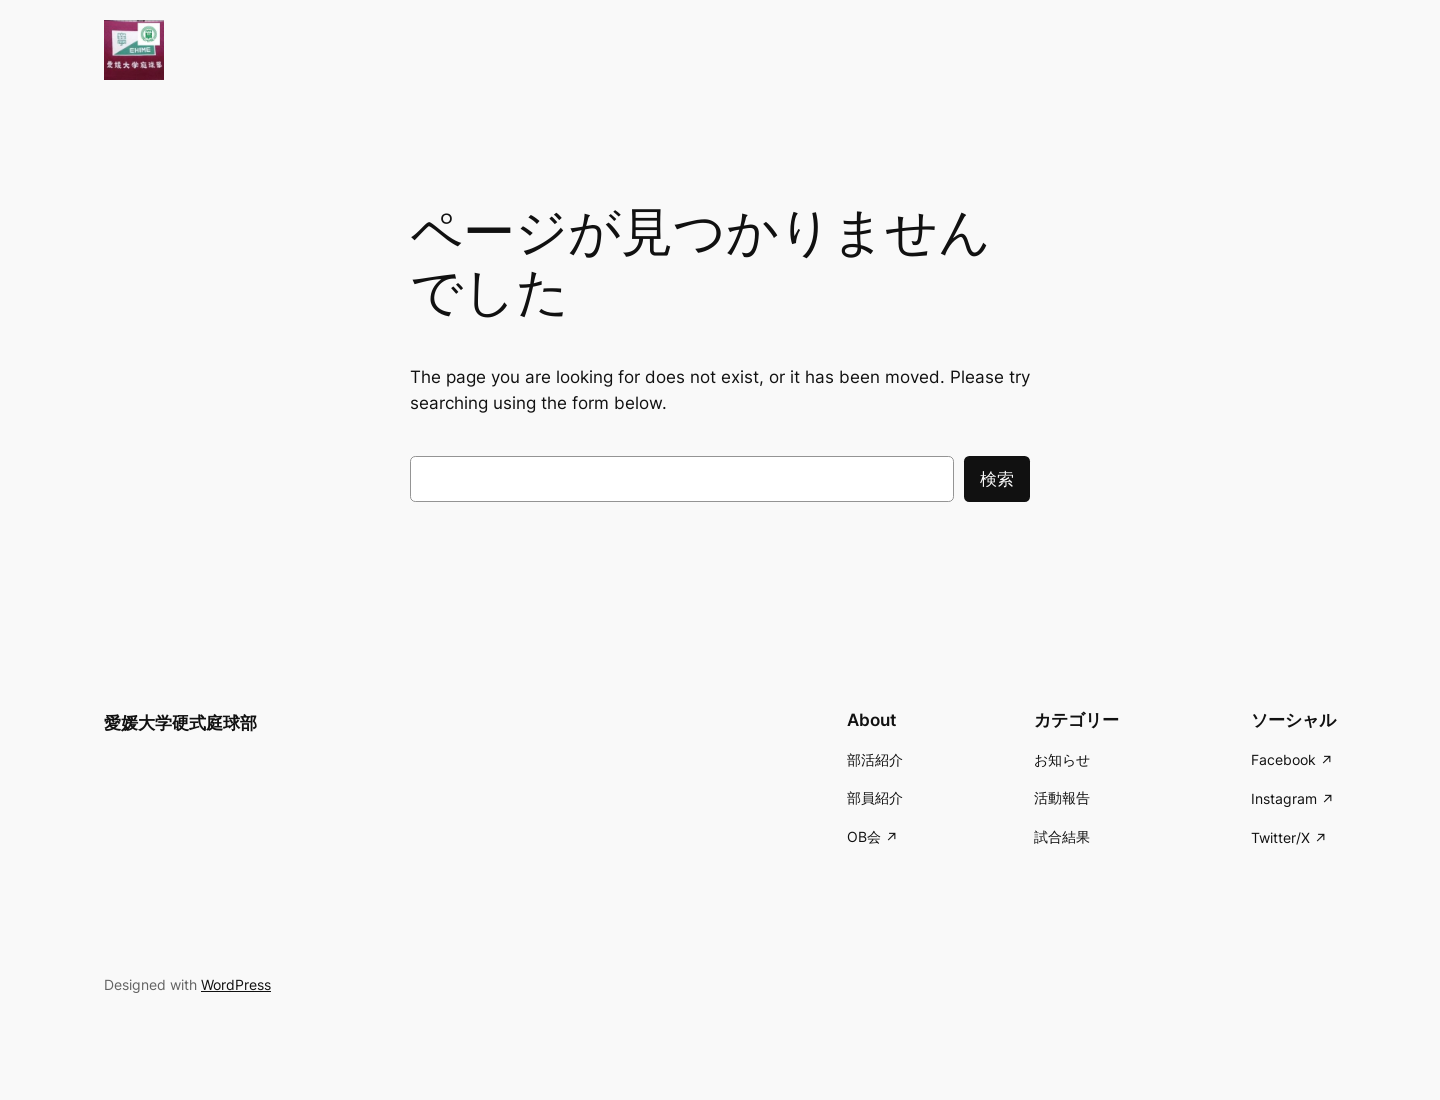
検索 (997, 479)
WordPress (236, 984)
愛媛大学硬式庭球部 (180, 723)
